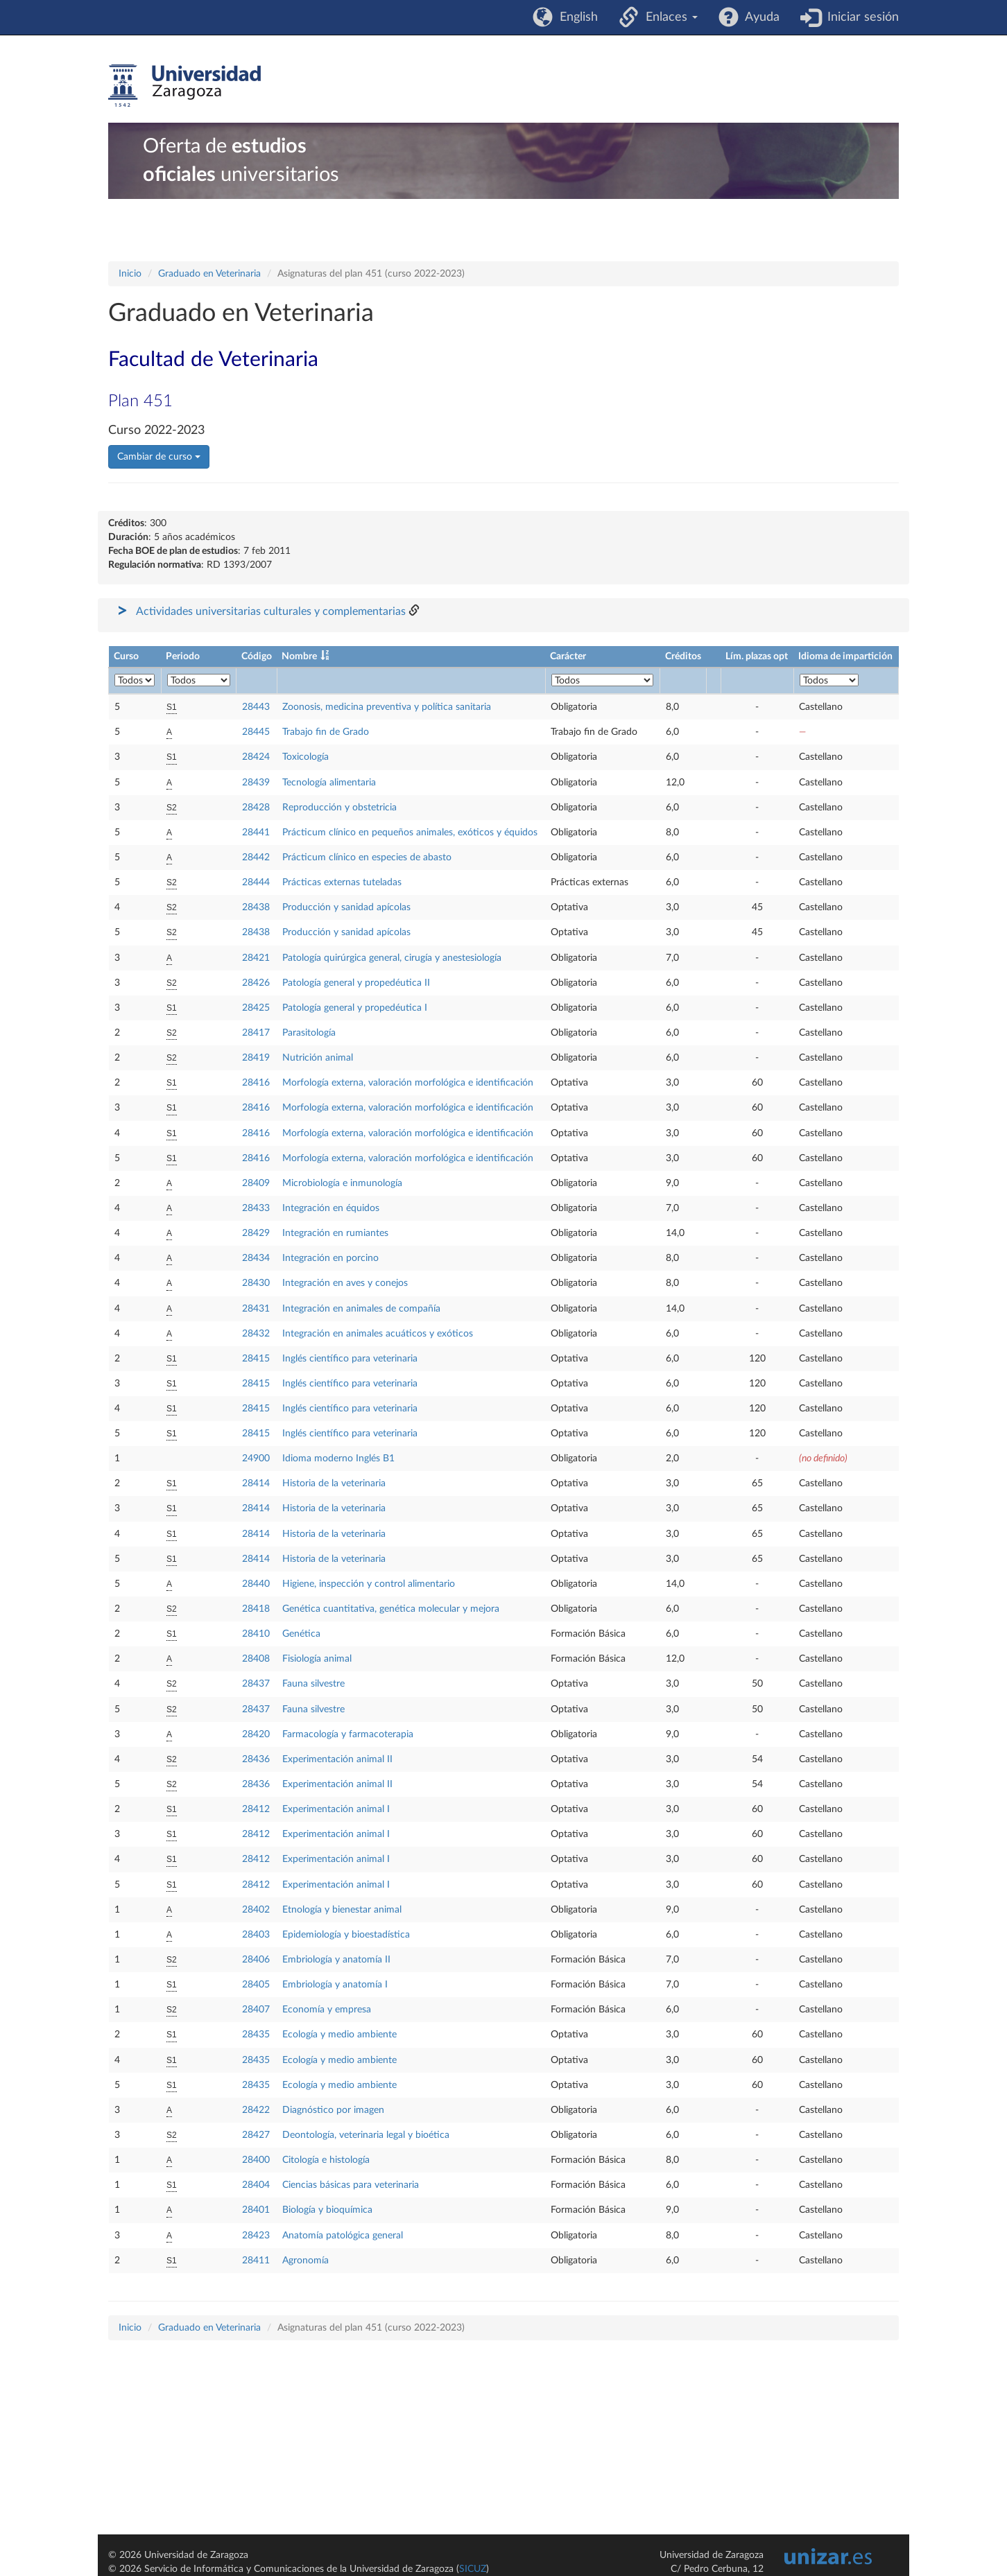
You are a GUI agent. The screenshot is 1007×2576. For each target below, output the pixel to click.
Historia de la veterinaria (334, 1483)
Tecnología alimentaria (329, 782)
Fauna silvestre (313, 1684)
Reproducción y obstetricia (339, 807)
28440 (256, 1584)
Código (256, 656)
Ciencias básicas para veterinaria (350, 2185)
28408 (256, 1659)
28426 (256, 983)
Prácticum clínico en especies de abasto (366, 857)
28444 (256, 882)
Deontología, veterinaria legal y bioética (365, 2135)
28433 (256, 1208)
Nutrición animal (317, 1058)
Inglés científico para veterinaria (350, 1359)
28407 (256, 2009)
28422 (256, 2110)
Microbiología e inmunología (342, 1183)
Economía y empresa (326, 2009)
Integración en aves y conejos (345, 1283)
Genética (301, 1634)
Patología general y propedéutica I (354, 1008)
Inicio (130, 274)
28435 (256, 2034)
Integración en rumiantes (335, 1233)
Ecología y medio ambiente (339, 2034)
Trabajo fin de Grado (325, 732)
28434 (256, 1258)
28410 (256, 1634)
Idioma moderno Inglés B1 (338, 1458)
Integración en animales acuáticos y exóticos (377, 1334)
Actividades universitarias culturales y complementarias (271, 611)
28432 (256, 1334)
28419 (256, 1058)
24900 (256, 1458)
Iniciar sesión (859, 17)
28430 (256, 1283)
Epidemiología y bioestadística (346, 1935)
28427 (256, 2135)
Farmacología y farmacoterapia (347, 1734)
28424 (256, 757)
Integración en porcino (330, 1258)
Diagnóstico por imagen (333, 2110)
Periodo (183, 656)
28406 (256, 1960)
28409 (256, 1183)
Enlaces (668, 17)
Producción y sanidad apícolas (346, 907)
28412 (256, 1809)
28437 (256, 1684)
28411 (256, 2260)
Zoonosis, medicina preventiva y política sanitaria (386, 707)
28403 (256, 1935)
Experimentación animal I (336, 1809)
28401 (256, 2210)
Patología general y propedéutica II (356, 983)
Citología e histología (326, 2160)
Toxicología (305, 757)
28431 (256, 1309)
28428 (256, 807)
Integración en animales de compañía (361, 1309)
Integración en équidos (330, 1208)
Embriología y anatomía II (336, 1960)
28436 (256, 1759)
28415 (256, 1359)
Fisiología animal (317, 1659)
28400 (256, 2160)
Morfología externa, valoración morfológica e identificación (407, 1083)
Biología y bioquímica (327, 2210)
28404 (256, 2185)
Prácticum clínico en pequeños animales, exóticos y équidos (409, 832)
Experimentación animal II (337, 1759)
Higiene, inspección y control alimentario (368, 1584)
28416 (256, 1083)
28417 (256, 1033)
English (575, 17)
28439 (256, 782)
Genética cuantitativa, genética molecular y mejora (390, 1609)
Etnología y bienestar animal (342, 1910)
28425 (256, 1008)
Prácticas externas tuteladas (342, 882)
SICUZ (472, 2569)
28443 (256, 707)
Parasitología (309, 1033)
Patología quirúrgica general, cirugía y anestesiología (391, 958)
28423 (256, 2235)
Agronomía (305, 2260)
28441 (256, 832)
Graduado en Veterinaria (209, 274)
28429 (256, 1233)
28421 (256, 958)
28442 (256, 857)
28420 (256, 1734)
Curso (126, 656)
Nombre (299, 656)
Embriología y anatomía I (335, 1985)
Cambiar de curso (158, 457)
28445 (256, 732)
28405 (256, 1985)
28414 (256, 1483)
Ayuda (759, 17)
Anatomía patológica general (342, 2235)
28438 (256, 907)
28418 (256, 1609)
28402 (256, 1910)
